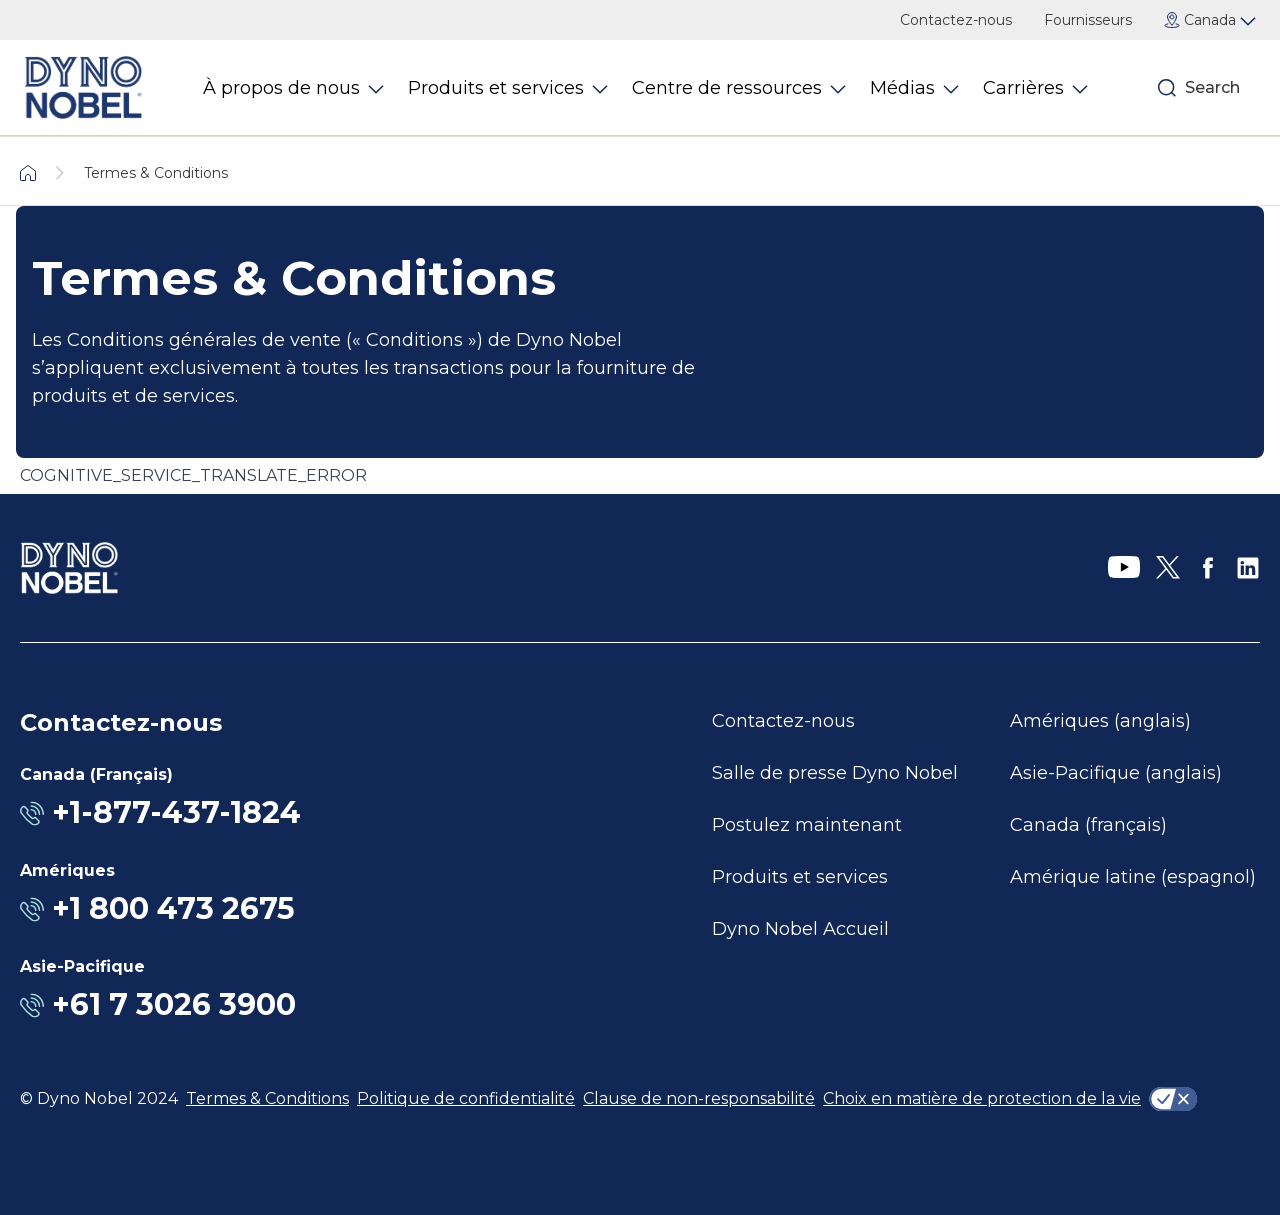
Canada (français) (1088, 825)
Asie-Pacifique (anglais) (1116, 773)
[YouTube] (1124, 568)
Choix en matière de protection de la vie (982, 1098)
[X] (1168, 568)
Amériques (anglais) (1100, 721)
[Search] (1167, 88)
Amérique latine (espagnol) (1133, 877)
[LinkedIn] (1248, 568)
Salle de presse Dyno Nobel (835, 773)
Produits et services (800, 877)
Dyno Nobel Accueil (800, 929)
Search (1212, 87)
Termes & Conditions (267, 1098)
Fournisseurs (1088, 20)
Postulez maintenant (807, 825)
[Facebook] (1208, 568)
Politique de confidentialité (466, 1098)
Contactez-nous (956, 20)
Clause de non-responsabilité (699, 1098)
